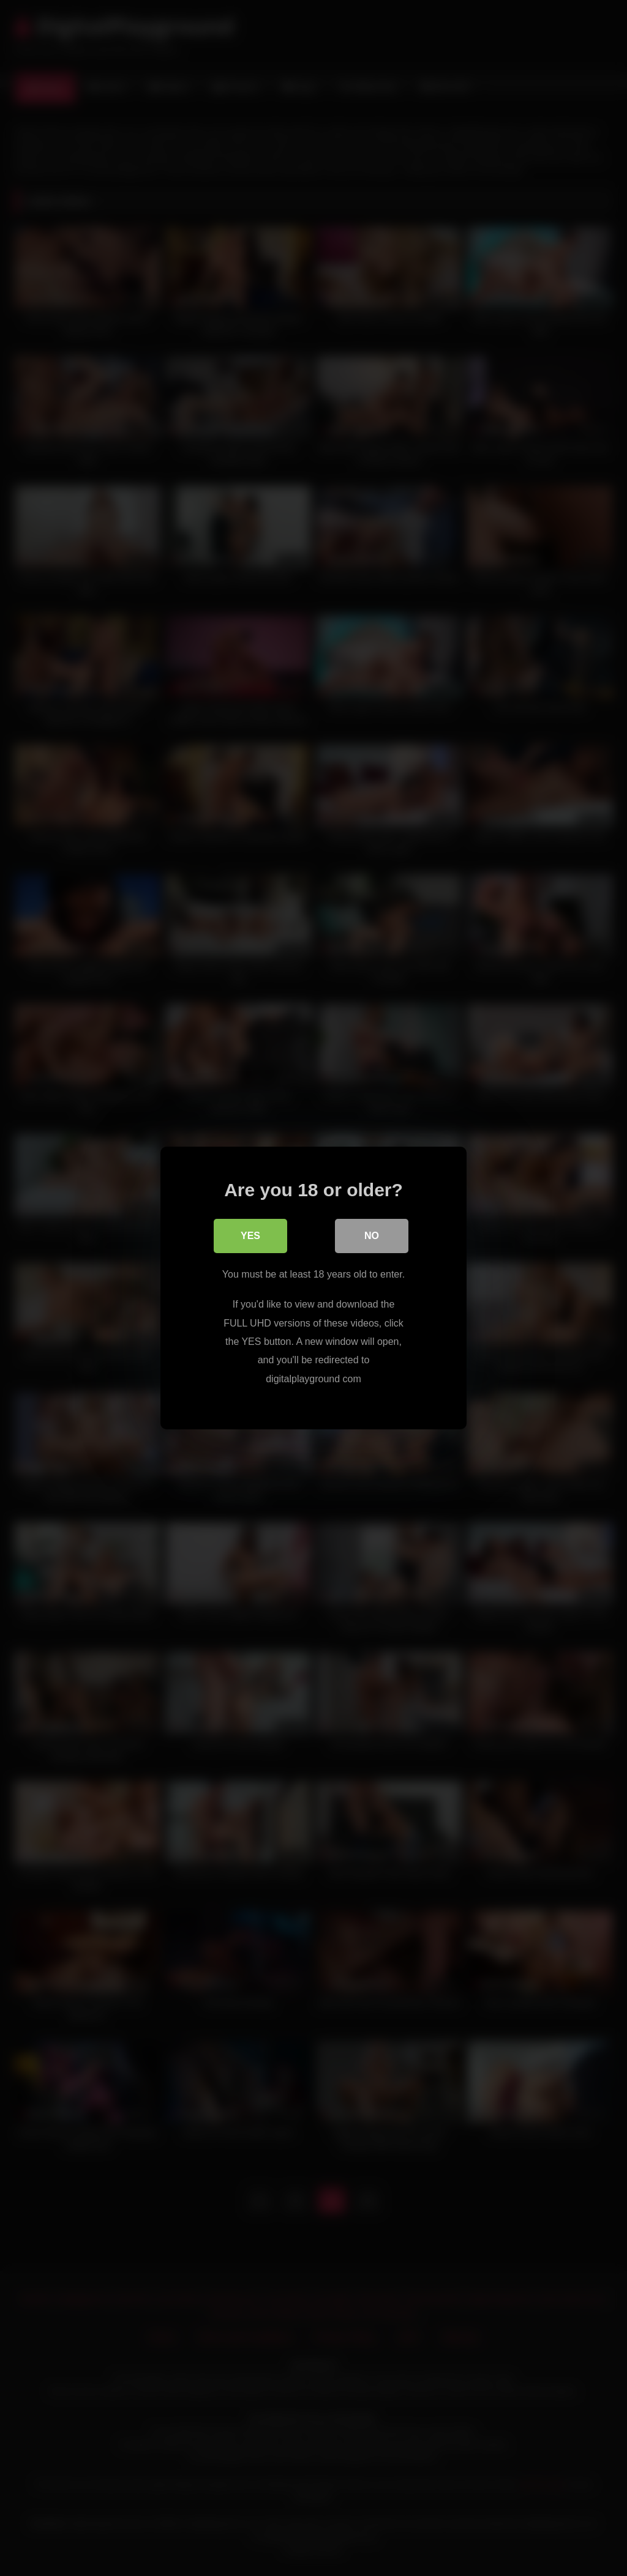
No (371, 1235)
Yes (250, 1235)
